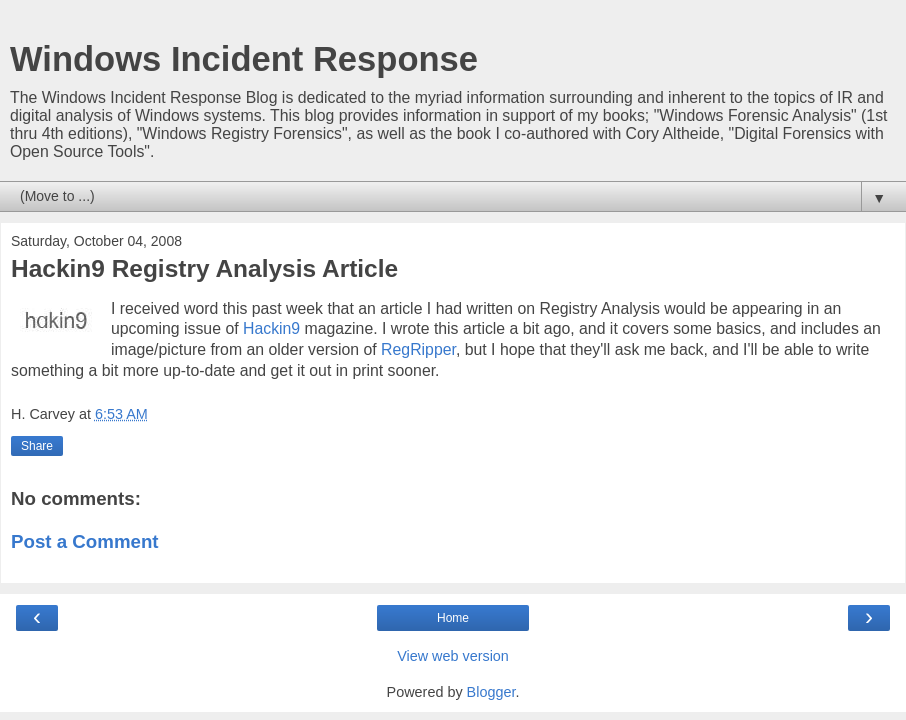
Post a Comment (85, 541)
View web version (453, 656)
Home (453, 618)
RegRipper (418, 349)
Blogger (491, 692)
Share (37, 446)
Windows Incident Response (244, 59)
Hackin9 (271, 328)
